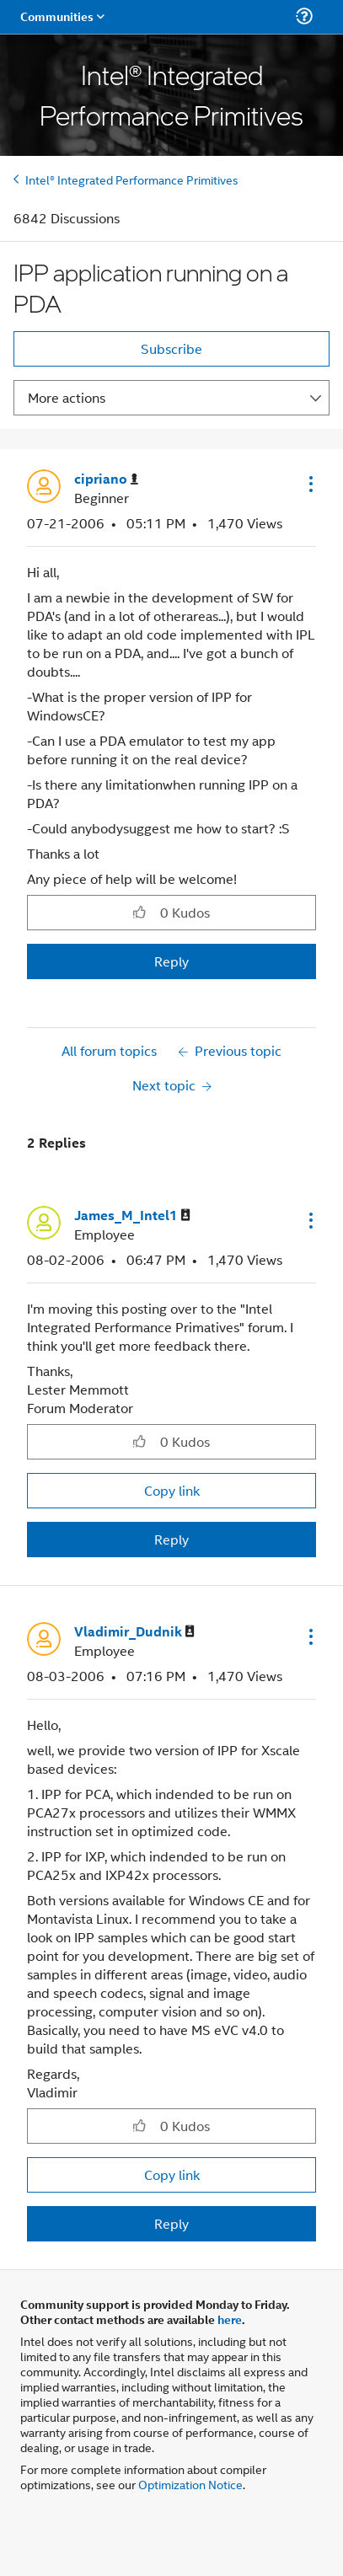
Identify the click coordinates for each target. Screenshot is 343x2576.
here (229, 2319)
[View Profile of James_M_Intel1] (132, 1215)
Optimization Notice (190, 2484)
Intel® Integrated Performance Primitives (131, 179)
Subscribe (171, 348)
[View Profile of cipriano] (106, 479)
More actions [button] (66, 397)
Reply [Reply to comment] (171, 1539)
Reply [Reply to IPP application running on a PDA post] (171, 961)
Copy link (172, 1490)
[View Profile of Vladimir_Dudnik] (134, 1631)
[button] (309, 484)
